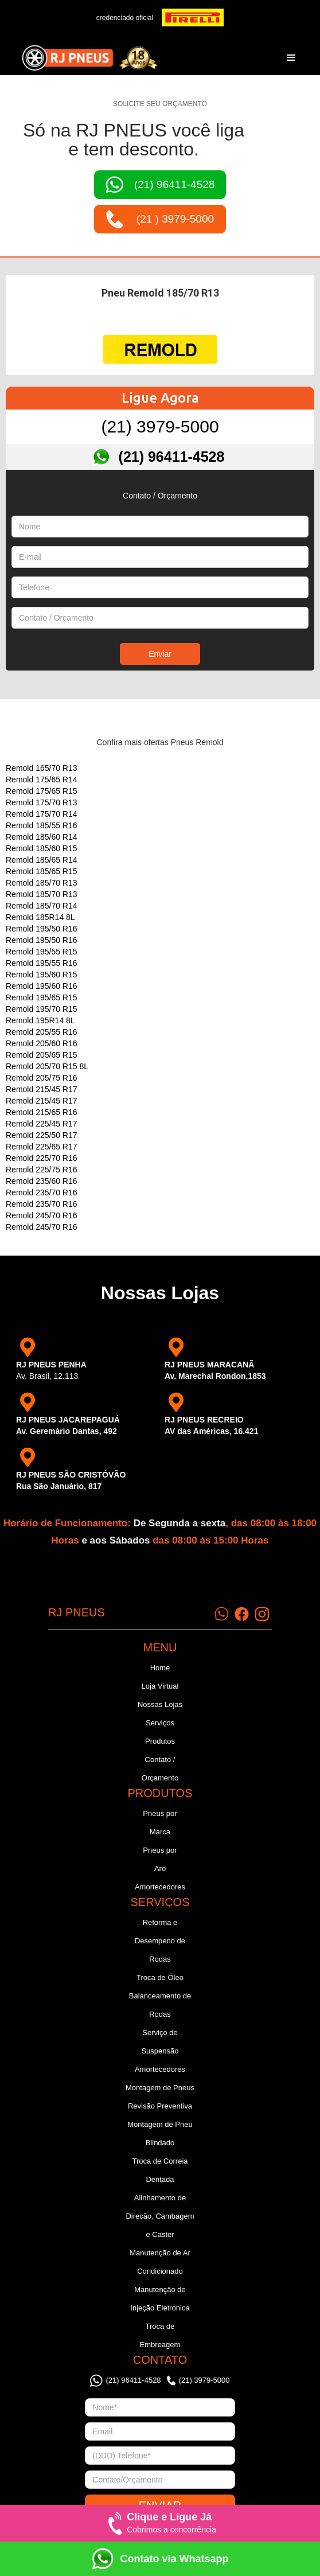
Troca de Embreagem (160, 2335)
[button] (291, 58)
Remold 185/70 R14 (41, 905)
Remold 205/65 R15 (41, 1054)
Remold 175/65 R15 (41, 791)
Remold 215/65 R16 (41, 1112)
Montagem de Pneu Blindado (159, 2133)
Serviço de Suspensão (159, 2041)
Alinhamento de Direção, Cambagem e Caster (160, 2216)
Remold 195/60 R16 (41, 986)
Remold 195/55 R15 (41, 951)
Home (160, 1667)
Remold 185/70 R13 (41, 882)
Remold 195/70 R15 (41, 1009)
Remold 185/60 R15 (41, 848)
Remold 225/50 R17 (41, 1135)
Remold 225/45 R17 (41, 1123)
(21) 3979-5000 (159, 426)
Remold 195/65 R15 (41, 997)
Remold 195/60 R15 (41, 974)
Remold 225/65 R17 (41, 1146)
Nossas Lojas (160, 1704)
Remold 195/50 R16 (41, 928)
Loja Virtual (160, 1686)
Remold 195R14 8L (40, 1020)
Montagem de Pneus (160, 2087)
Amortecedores (160, 1887)
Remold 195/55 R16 (41, 963)
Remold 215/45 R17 (41, 1089)
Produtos (160, 1741)
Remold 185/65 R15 (41, 871)
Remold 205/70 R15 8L (47, 1066)
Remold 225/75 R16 (41, 1169)
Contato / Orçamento (160, 1768)
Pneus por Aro (160, 1859)
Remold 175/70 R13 (41, 802)
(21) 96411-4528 (172, 457)
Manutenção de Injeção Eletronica (159, 2298)
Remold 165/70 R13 (41, 768)
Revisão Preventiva (160, 2106)
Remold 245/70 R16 (41, 1215)
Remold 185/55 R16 (41, 825)
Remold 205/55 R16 (41, 1031)
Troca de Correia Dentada (160, 2170)
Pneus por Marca (160, 1822)
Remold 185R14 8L (40, 917)
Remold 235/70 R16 (41, 1192)
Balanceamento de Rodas (160, 2005)
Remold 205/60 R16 (41, 1043)
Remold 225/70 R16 (41, 1158)
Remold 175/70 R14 (41, 814)
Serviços (160, 1722)
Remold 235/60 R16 (41, 1181)
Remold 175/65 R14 (41, 779)
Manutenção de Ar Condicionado (160, 2261)
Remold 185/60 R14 (41, 836)
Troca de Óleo (160, 1977)
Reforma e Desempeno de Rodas (160, 1940)
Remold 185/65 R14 (41, 859)
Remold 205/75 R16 (41, 1077)
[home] (86, 58)
